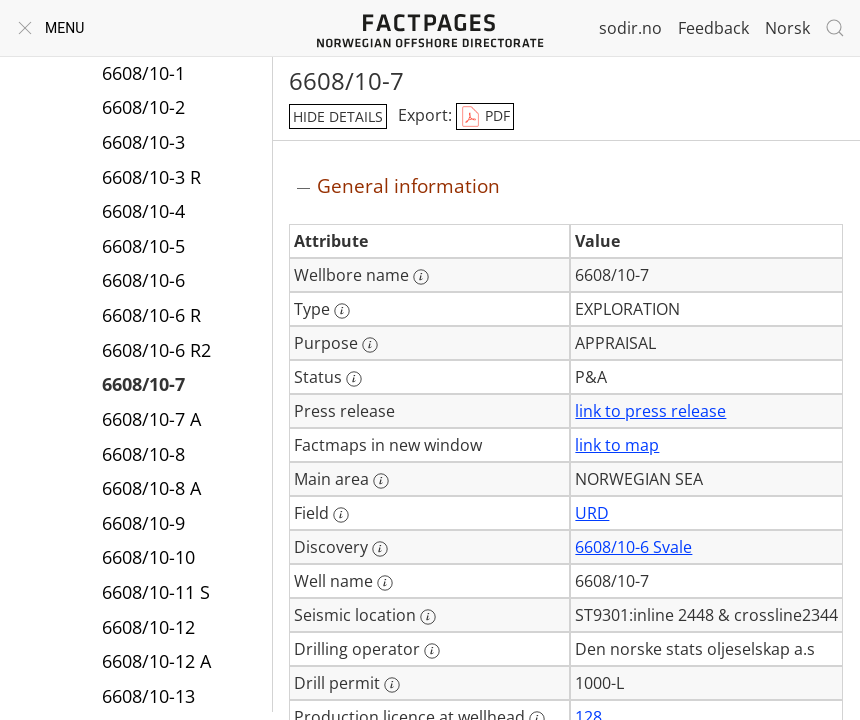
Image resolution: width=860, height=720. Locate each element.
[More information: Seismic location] (428, 617)
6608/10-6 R (151, 315)
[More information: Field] (341, 515)
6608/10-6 (143, 280)
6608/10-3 (143, 142)
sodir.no (630, 28)
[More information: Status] (354, 379)
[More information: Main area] (381, 481)
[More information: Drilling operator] (432, 651)
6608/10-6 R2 (156, 350)
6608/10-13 (148, 696)
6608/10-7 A (151, 419)
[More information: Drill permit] (392, 685)
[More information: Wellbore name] (421, 277)
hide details (338, 116)
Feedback (713, 28)
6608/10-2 (143, 107)
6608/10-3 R (151, 177)
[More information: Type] (342, 311)
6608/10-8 (143, 454)
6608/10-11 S (156, 592)
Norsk (787, 28)
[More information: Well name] (385, 583)
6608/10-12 (148, 627)
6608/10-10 (148, 557)
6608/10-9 (143, 523)
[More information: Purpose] (370, 345)
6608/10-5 (143, 246)
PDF (485, 117)
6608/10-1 (143, 73)
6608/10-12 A (156, 661)
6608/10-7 (143, 384)
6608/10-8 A (151, 488)
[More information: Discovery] (380, 549)
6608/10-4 (143, 211)
